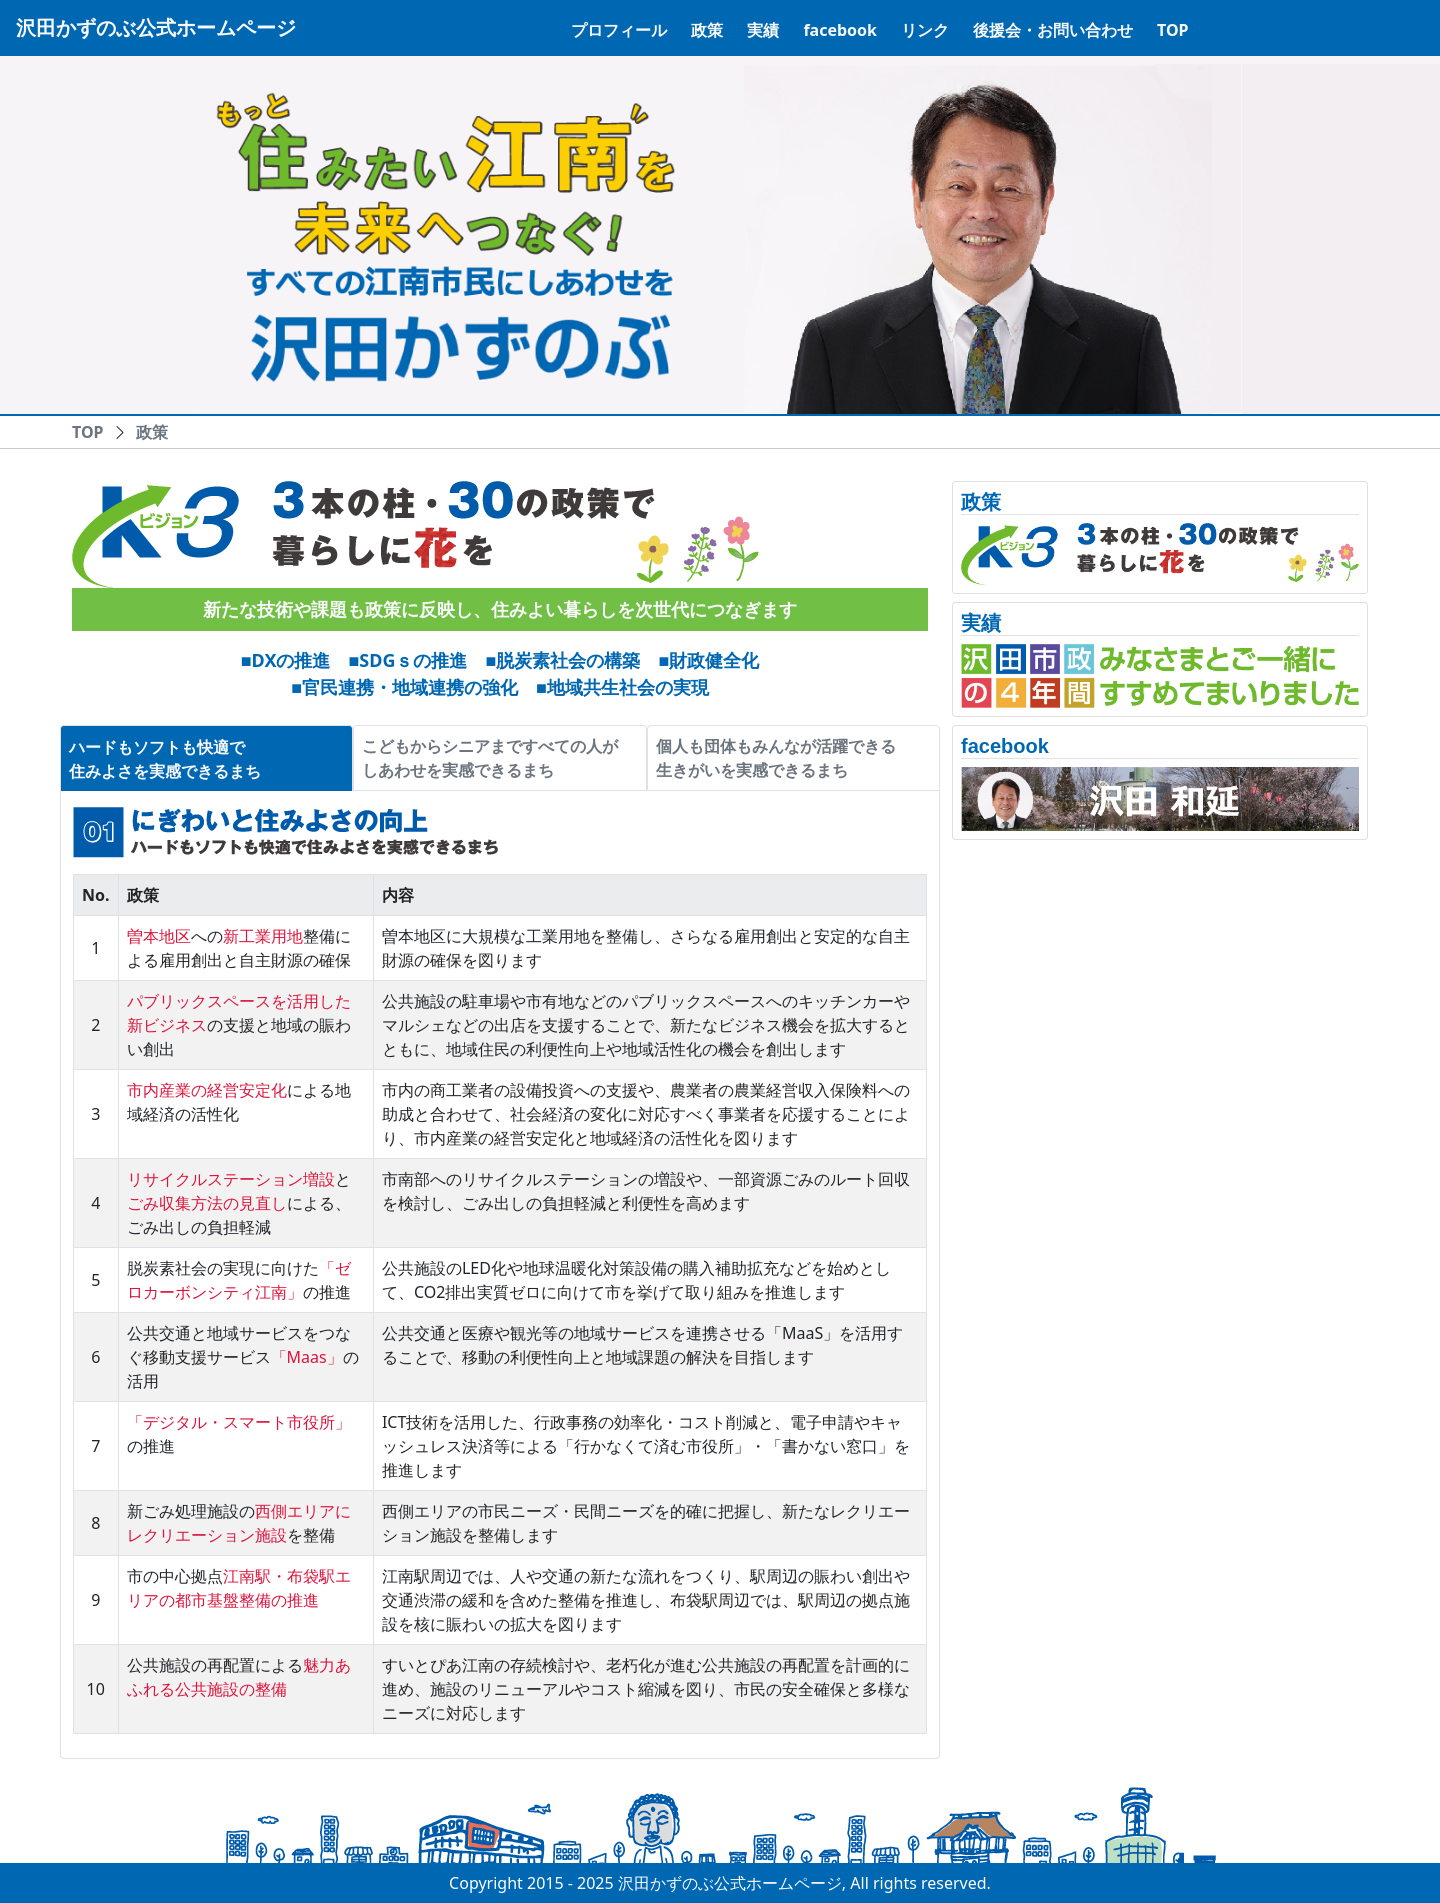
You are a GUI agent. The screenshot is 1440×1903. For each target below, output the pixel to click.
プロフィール (619, 30)
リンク (925, 30)
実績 (763, 30)
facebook (840, 30)
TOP (1173, 30)
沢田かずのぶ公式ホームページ (156, 27)
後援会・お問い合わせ (1053, 30)
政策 (707, 30)
